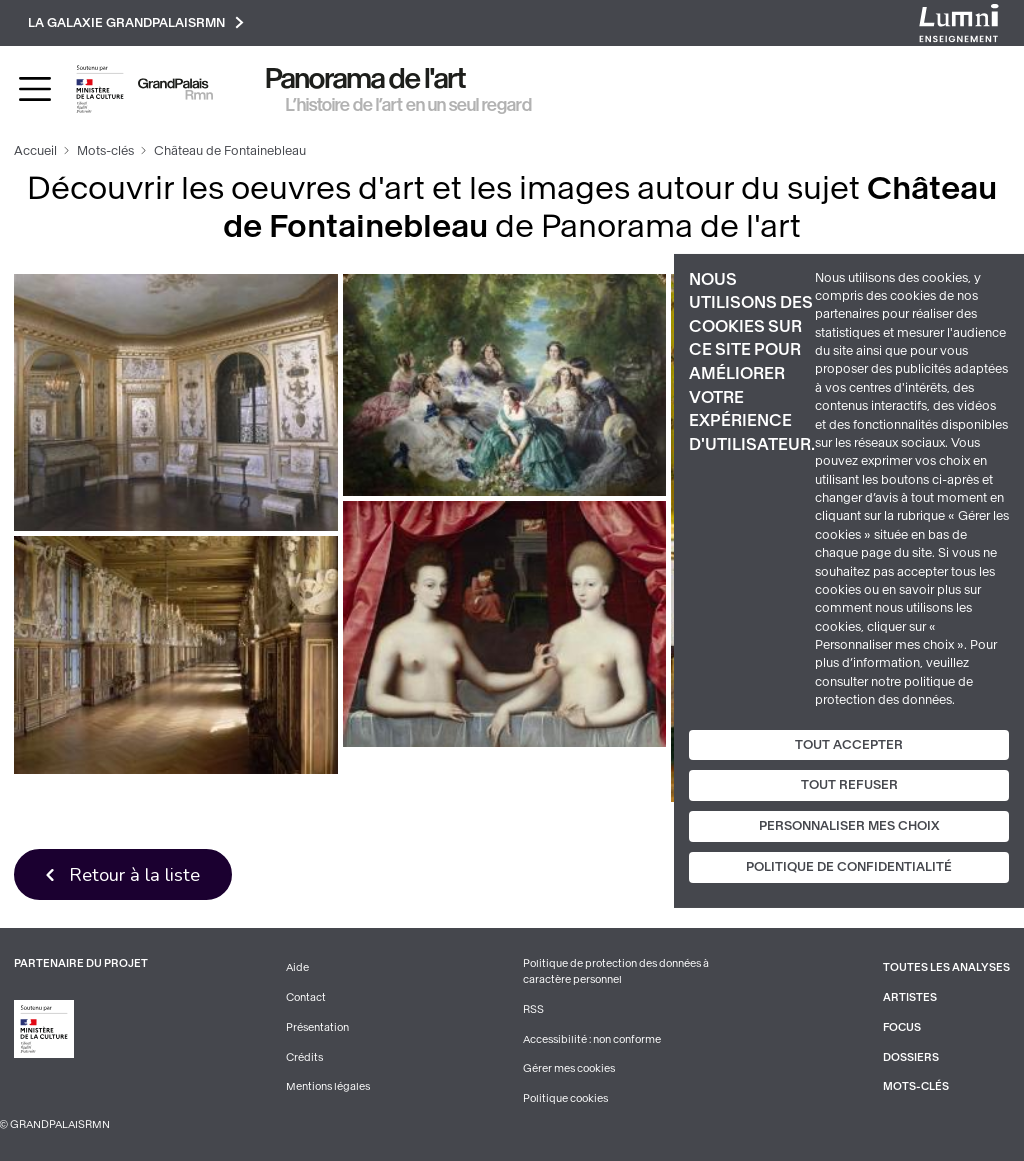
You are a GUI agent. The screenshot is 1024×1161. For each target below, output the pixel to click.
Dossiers (911, 1057)
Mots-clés (105, 151)
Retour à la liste (134, 874)
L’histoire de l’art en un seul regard (409, 105)
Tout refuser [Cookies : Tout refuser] (849, 785)
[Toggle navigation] (35, 89)
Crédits (304, 1057)
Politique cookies (565, 1098)
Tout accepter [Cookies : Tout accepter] (849, 744)
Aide (297, 967)
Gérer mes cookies (569, 1068)
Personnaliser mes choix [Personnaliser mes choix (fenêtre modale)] (849, 826)
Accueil (35, 151)
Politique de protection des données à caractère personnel (616, 971)
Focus (902, 1027)
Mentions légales (328, 1086)
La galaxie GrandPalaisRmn (136, 22)
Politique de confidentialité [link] (849, 867)
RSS (533, 1009)
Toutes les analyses (946, 967)
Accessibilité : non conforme (592, 1039)
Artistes (910, 997)
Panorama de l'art (366, 78)
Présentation (317, 1027)
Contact (306, 997)
